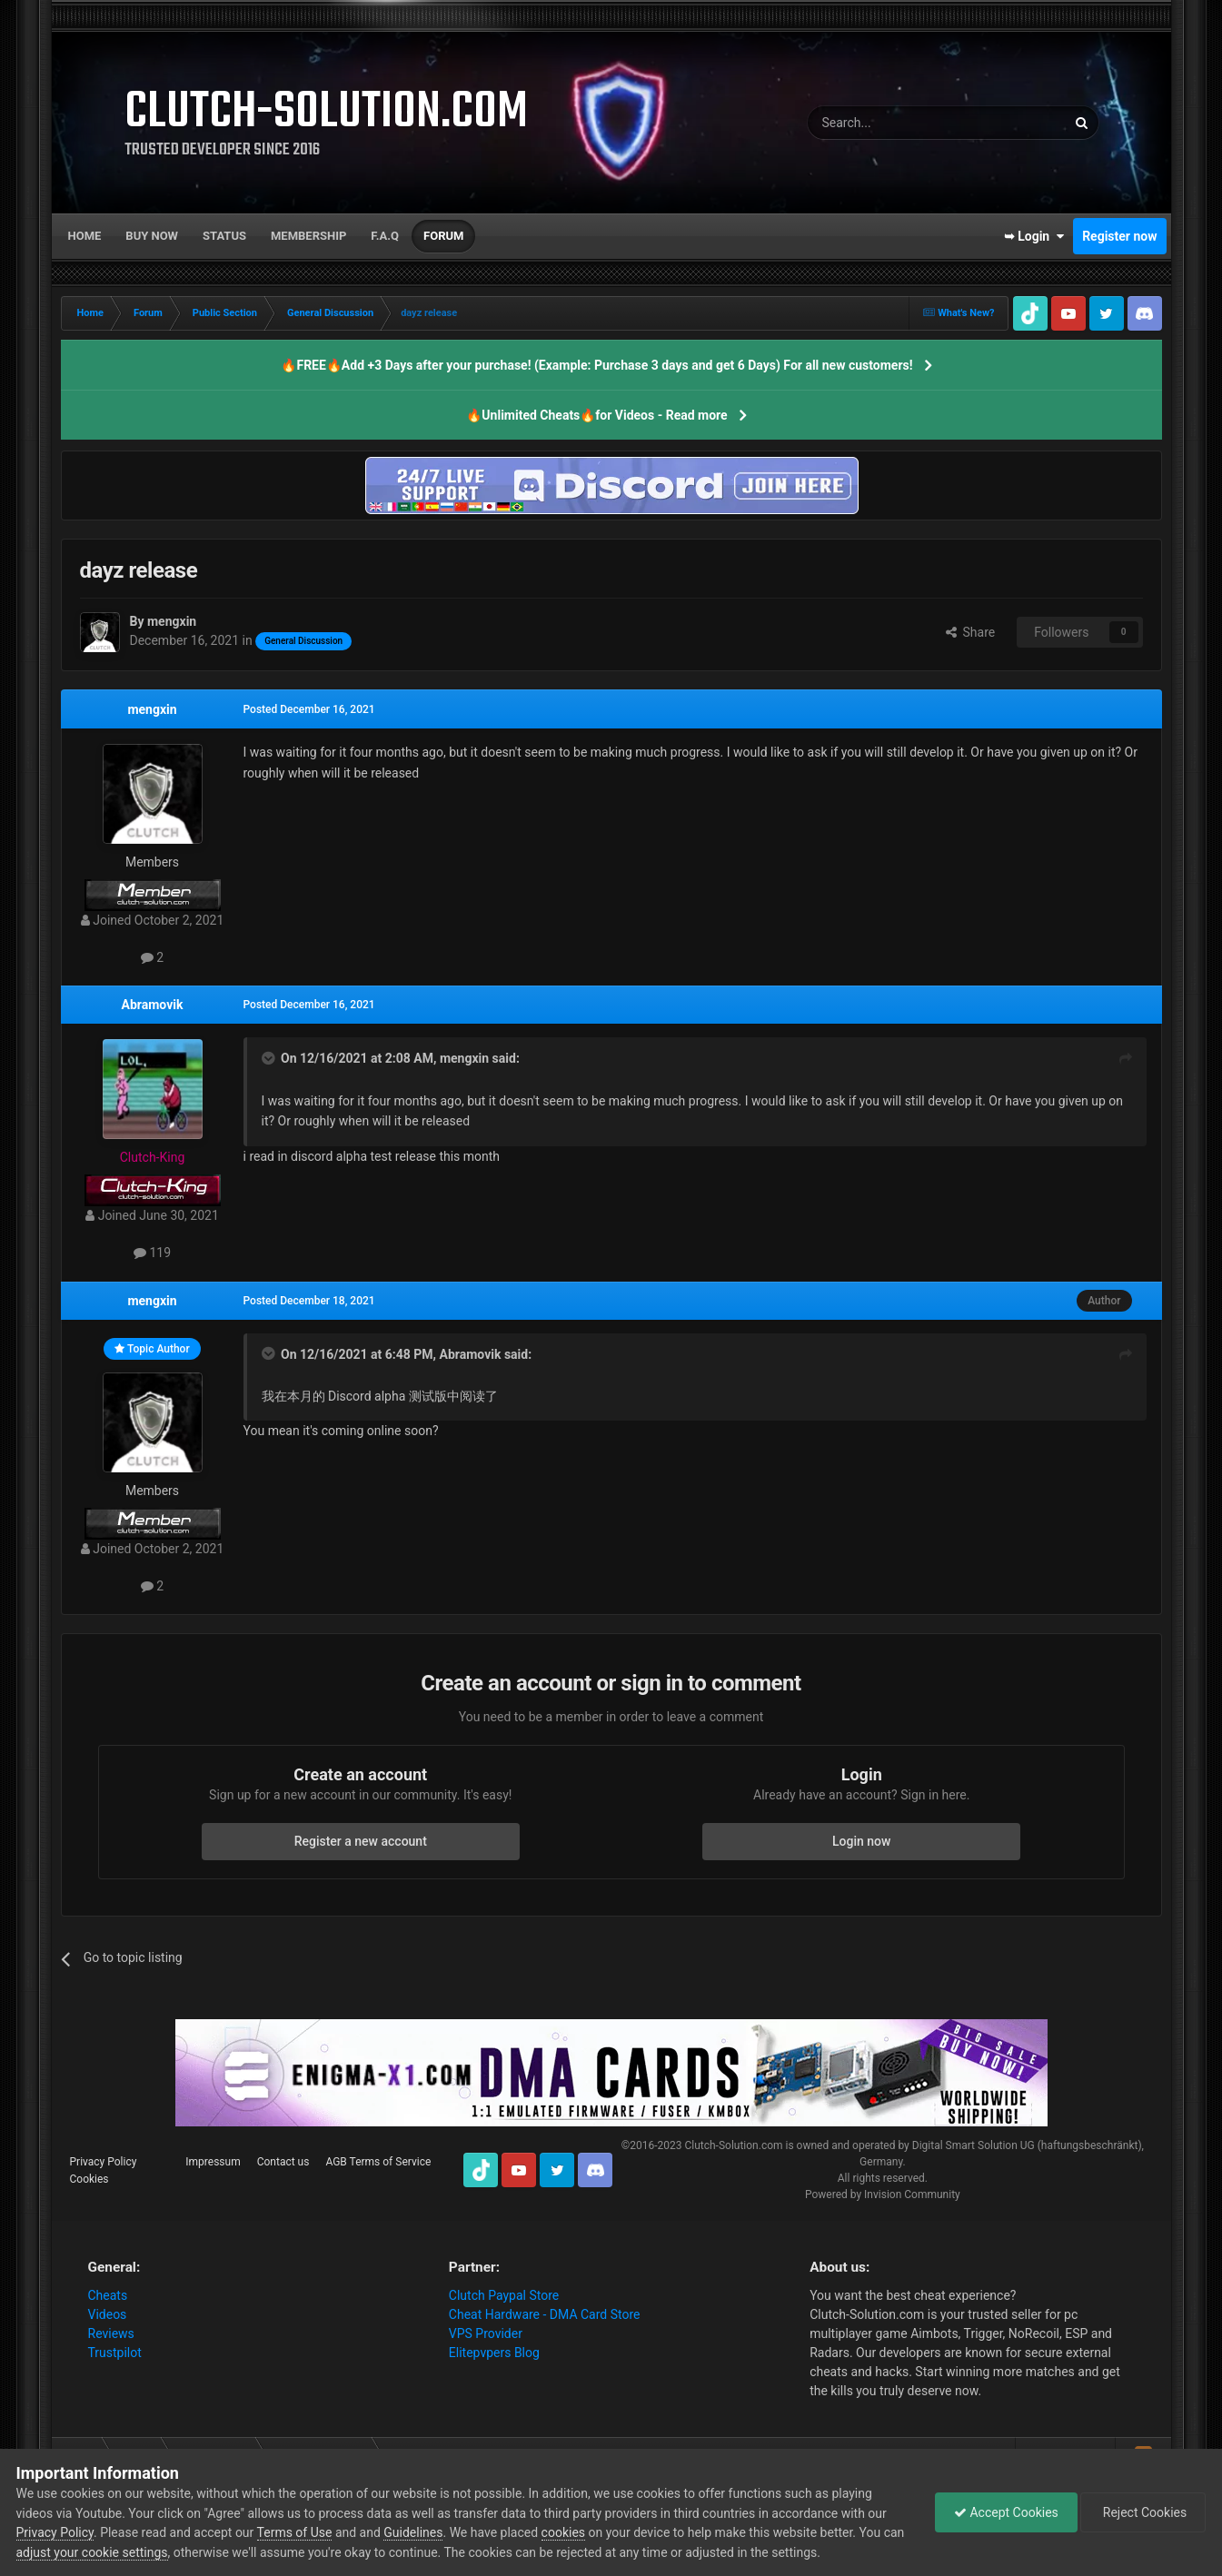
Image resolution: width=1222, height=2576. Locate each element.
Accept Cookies (1006, 2512)
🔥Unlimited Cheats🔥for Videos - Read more (596, 415)
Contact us (283, 2161)
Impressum (212, 2161)
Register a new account (360, 1841)
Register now (1119, 236)
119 (152, 1252)
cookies (563, 2532)
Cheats (108, 2295)
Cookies (89, 2179)
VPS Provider (485, 2333)
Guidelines (412, 2532)
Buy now (151, 236)
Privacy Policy (103, 2161)
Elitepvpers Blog (494, 2352)
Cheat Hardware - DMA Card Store (545, 2314)
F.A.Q (385, 236)
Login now (861, 1841)
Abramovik (153, 1004)
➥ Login (1034, 236)
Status (224, 236)
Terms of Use (295, 2532)
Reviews (111, 2333)
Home (85, 236)
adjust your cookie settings (92, 2552)
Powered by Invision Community (882, 2194)
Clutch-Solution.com (733, 2145)
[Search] (894, 122)
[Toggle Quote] (270, 1058)
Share (971, 632)
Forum (443, 236)
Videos (107, 2314)
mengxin (151, 709)
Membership (308, 236)
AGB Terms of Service (378, 2161)
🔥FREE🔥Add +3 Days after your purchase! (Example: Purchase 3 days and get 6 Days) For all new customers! (596, 365)
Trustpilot (115, 2352)
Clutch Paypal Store (504, 2295)
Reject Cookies (1143, 2512)
